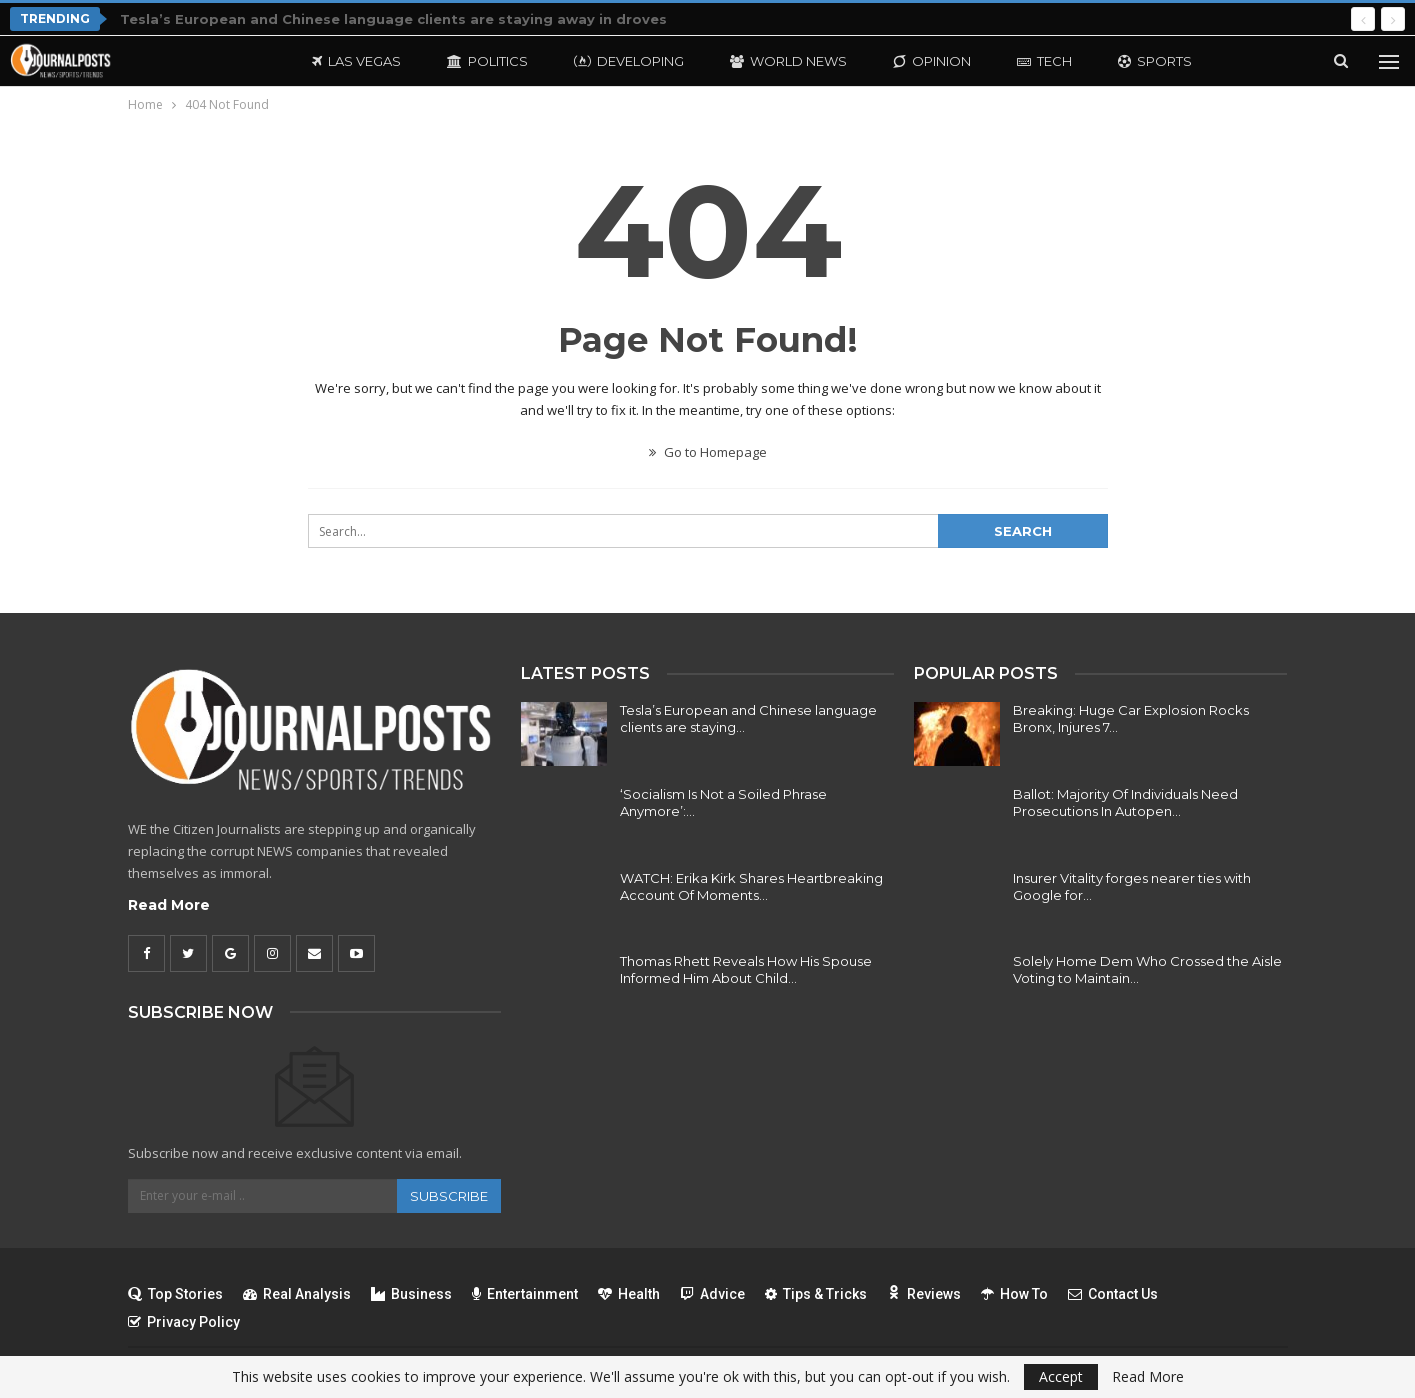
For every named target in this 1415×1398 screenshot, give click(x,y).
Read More (169, 905)
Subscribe (449, 1196)
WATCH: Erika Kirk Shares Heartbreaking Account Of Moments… (751, 886)
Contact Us (1113, 1294)
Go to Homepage (708, 452)
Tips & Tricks (816, 1294)
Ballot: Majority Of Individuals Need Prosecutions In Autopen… (1125, 802)
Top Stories (175, 1294)
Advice (712, 1294)
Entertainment (525, 1294)
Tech (1044, 61)
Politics (487, 61)
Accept (1061, 1376)
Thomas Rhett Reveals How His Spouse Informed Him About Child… (746, 969)
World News (788, 61)
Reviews (924, 1294)
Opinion (932, 61)
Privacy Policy (184, 1322)
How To (1014, 1294)
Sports (1155, 61)
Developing (629, 61)
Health (629, 1294)
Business (411, 1294)
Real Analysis (297, 1294)
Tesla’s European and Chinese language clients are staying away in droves (393, 19)
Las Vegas (356, 61)
